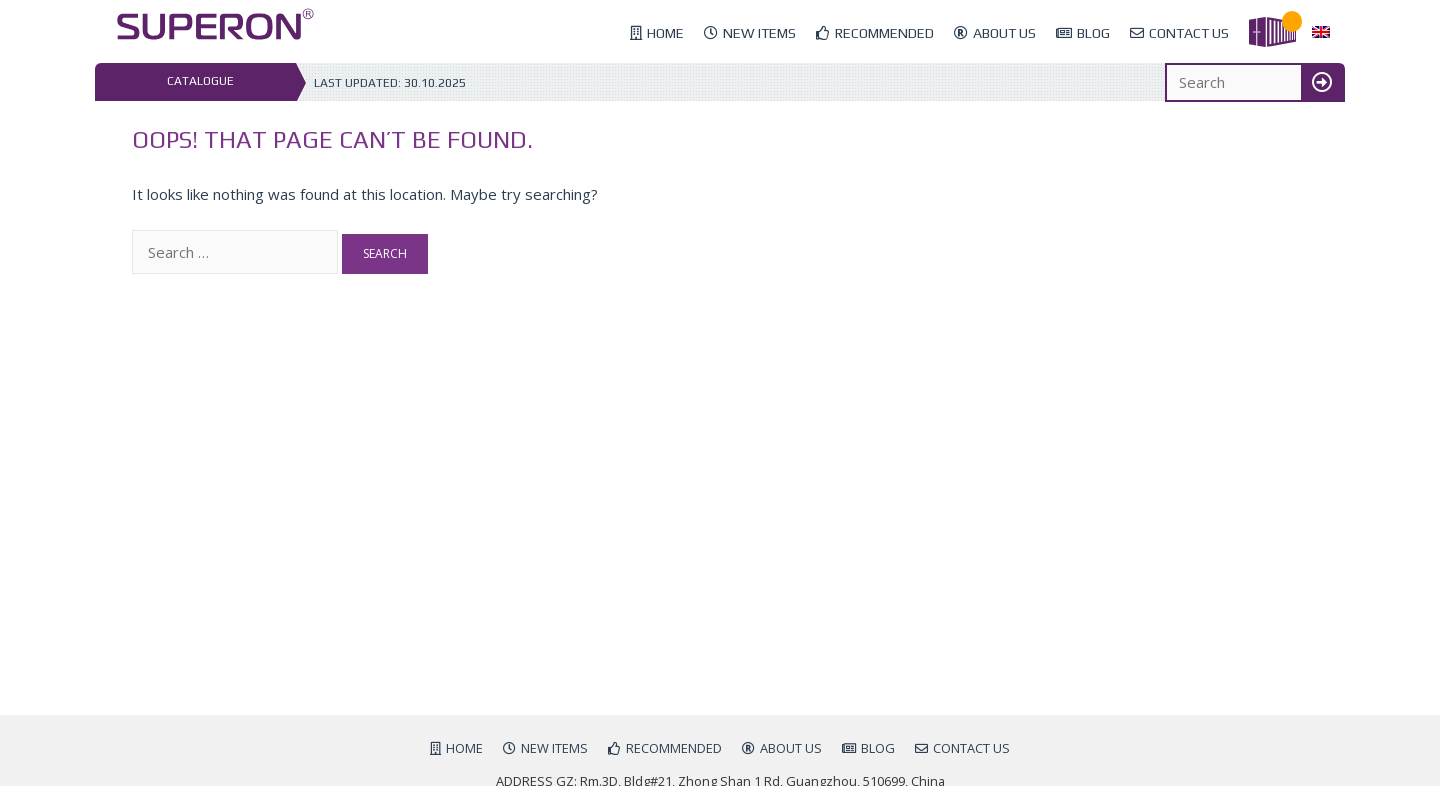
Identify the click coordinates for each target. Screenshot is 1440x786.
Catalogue (200, 81)
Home (665, 33)
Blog (1093, 33)
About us (1004, 33)
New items (759, 33)
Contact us (1189, 33)
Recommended (884, 33)
